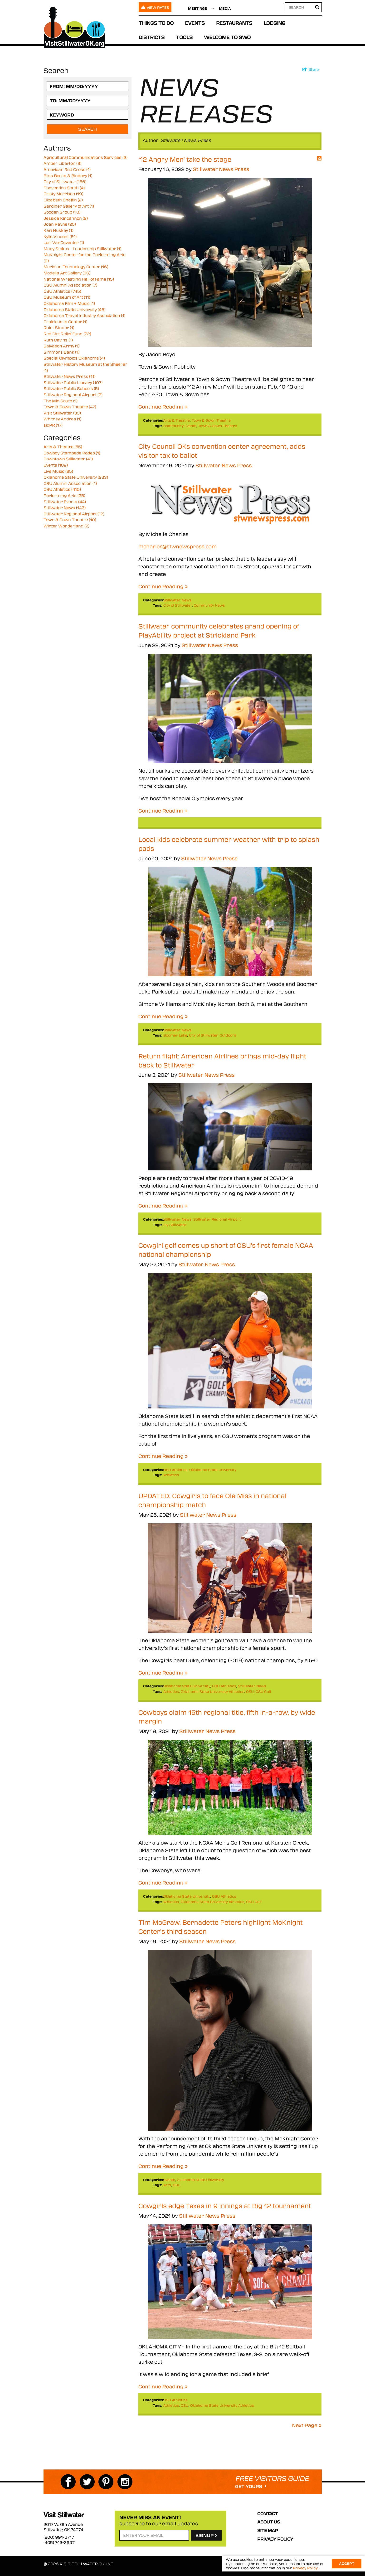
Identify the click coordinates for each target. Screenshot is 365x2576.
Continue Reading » (163, 406)
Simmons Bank (61, 352)
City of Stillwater (177, 605)
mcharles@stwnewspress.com (177, 546)
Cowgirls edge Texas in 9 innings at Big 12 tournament (229, 2205)
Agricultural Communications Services (85, 157)
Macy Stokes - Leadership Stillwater (82, 248)
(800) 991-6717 (59, 2537)
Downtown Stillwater (68, 459)
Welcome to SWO (227, 37)
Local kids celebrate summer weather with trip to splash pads (222, 843)
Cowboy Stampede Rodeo (72, 453)
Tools (184, 37)
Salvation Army (61, 346)
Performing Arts (64, 495)
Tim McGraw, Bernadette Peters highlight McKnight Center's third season (225, 1926)
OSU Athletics (175, 1469)
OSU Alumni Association (70, 285)
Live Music (58, 471)
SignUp (206, 2535)
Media (225, 8)
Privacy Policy (275, 2539)
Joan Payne (60, 224)
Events (195, 22)
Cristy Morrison (63, 193)
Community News (209, 605)
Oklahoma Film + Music (69, 303)
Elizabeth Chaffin (63, 200)
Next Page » (306, 2425)
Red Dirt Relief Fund (67, 333)
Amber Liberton (62, 163)
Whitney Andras (62, 419)
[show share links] (311, 70)
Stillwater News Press (221, 169)
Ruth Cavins (58, 340)
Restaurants (234, 22)
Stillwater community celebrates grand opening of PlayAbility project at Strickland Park (223, 630)
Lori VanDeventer (64, 242)
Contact (267, 2513)
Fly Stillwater (175, 1224)
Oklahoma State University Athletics (212, 1691)
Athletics (171, 1474)
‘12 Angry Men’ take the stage (187, 159)
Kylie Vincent (60, 236)
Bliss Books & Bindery (68, 175)
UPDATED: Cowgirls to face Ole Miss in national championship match (216, 1500)
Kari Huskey (58, 230)
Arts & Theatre (176, 420)
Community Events (179, 425)
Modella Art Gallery (67, 273)
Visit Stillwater (62, 413)
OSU (250, 1691)
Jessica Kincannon (66, 218)
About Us (268, 2522)
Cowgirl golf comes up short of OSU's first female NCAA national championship (220, 1249)
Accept (346, 2563)
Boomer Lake (175, 1035)
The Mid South (61, 401)
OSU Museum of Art (67, 297)
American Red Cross (67, 169)
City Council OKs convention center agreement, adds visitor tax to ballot (226, 450)
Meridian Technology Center (76, 266)
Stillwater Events (65, 501)
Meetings (197, 8)
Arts (167, 2184)
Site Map (267, 2530)
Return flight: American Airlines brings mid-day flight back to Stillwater (227, 1060)
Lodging (274, 22)
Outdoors (227, 1035)
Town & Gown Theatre (211, 420)
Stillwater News (177, 600)
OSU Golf (263, 1691)
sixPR (53, 425)
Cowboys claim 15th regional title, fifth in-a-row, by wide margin (223, 1716)
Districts (152, 37)
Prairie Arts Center (65, 321)
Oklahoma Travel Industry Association (84, 315)
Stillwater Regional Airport (217, 1219)
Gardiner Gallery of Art (69, 206)
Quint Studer (59, 327)
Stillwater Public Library (73, 382)
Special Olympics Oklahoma (74, 358)
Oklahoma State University (212, 1469)
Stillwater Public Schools (71, 388)
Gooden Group (62, 212)
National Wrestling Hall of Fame (79, 279)
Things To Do (156, 22)
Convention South (64, 187)
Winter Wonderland (66, 526)
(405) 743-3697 (59, 2542)
